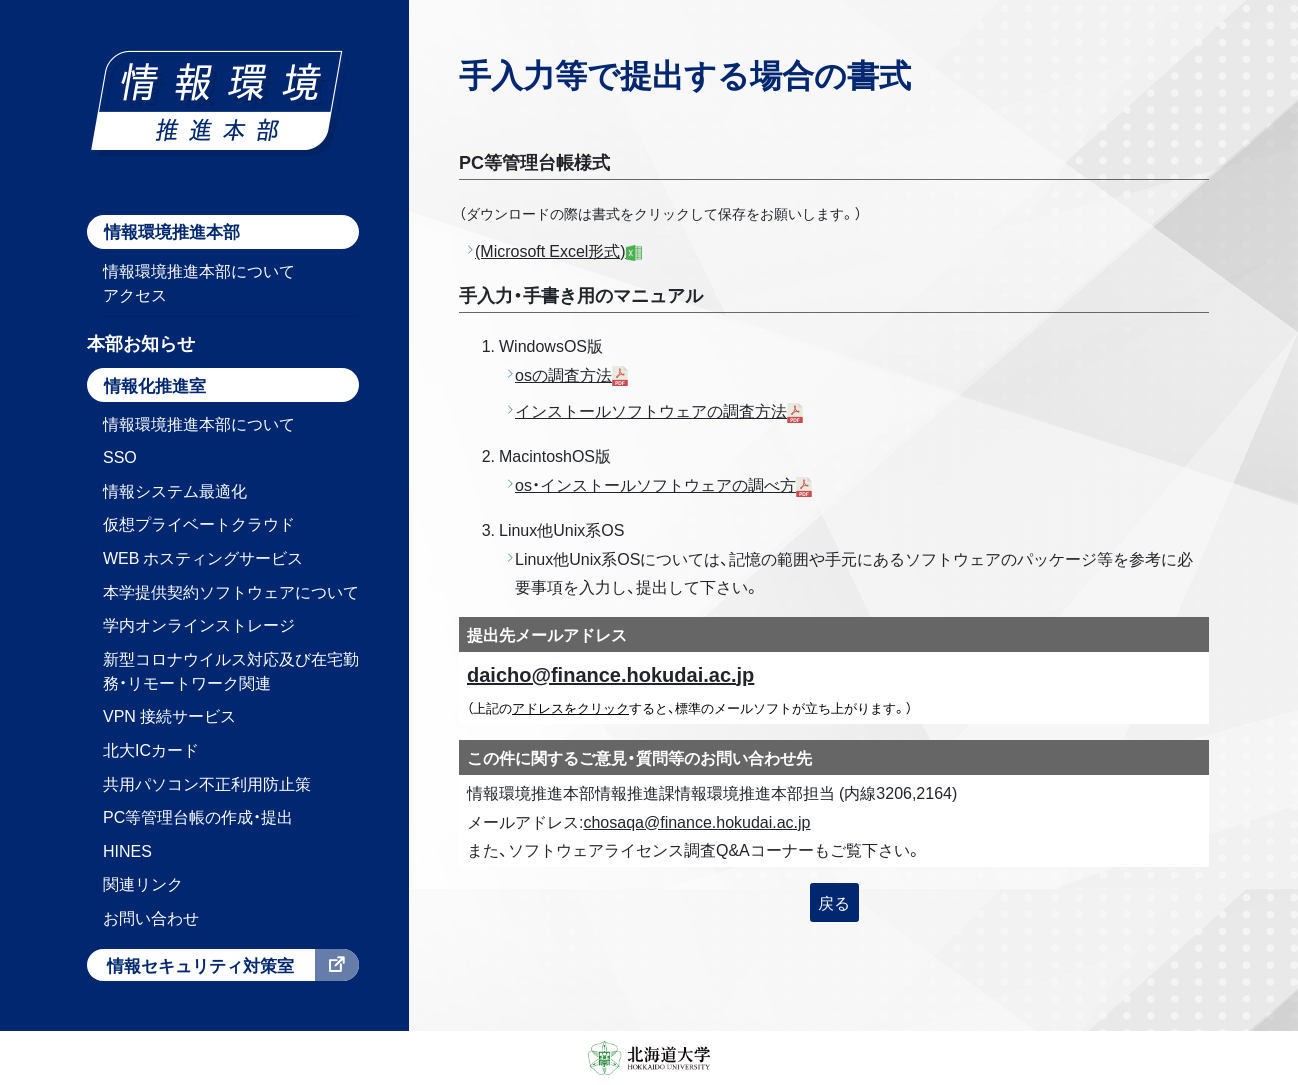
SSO (120, 456)
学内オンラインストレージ (199, 624)
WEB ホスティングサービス (203, 557)
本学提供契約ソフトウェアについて (231, 591)
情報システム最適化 (175, 490)
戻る (834, 902)
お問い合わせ (151, 917)
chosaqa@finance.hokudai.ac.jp (696, 821)
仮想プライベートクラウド (199, 523)
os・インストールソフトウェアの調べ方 (655, 484)
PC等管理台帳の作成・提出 (198, 816)
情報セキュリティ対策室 (200, 964)
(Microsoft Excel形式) (558, 250)
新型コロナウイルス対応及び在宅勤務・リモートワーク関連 (231, 670)
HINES (127, 850)
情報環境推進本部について (199, 423)
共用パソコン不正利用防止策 (207, 783)
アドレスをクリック (570, 707)
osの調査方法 (563, 374)
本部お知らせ (141, 342)
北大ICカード (151, 749)
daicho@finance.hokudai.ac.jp (610, 673)
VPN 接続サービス (169, 715)
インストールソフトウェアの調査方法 (651, 410)
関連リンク (143, 883)
